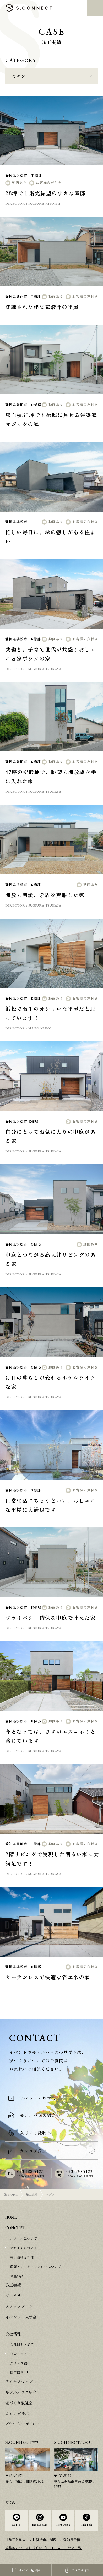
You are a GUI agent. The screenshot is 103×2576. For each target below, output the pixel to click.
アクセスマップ (19, 2381)
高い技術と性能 (22, 2257)
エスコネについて (23, 2238)
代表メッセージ (22, 2353)
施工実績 (31, 2194)
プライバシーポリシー (22, 2423)
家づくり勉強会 (19, 2403)
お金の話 (17, 2275)
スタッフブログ (19, 2306)
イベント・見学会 (21, 2317)
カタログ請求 (17, 2413)
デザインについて (23, 2247)
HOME (13, 2194)
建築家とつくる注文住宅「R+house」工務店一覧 (43, 2547)
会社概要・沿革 (22, 2344)
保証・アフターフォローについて (35, 2266)
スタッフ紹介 (20, 2363)
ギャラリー (15, 2295)
